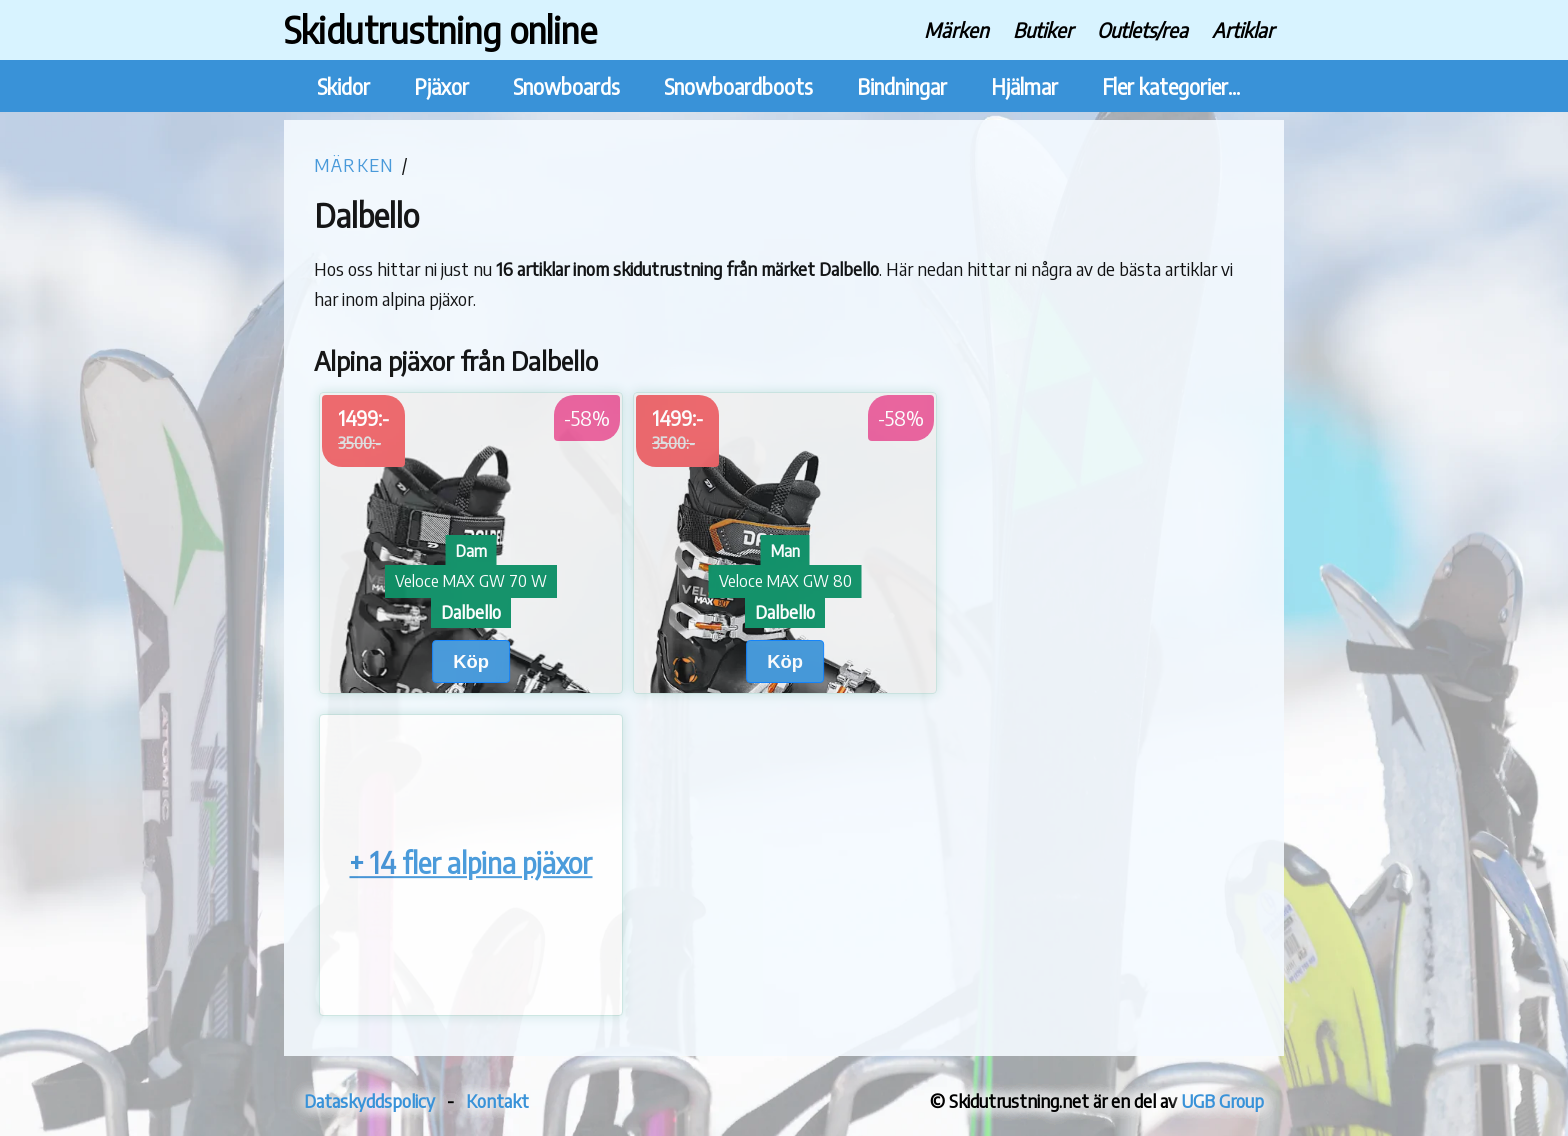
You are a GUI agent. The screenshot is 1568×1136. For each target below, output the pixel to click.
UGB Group (1222, 1100)
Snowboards (566, 86)
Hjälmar (1024, 86)
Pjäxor (441, 86)
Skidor (343, 86)
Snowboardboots (738, 86)
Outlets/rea (1142, 29)
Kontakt (497, 1100)
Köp (471, 661)
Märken (956, 29)
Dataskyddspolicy (369, 1100)
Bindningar (902, 86)
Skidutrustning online (440, 29)
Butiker (1043, 29)
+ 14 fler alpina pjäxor (470, 863)
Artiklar (1243, 29)
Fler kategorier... (1171, 86)
